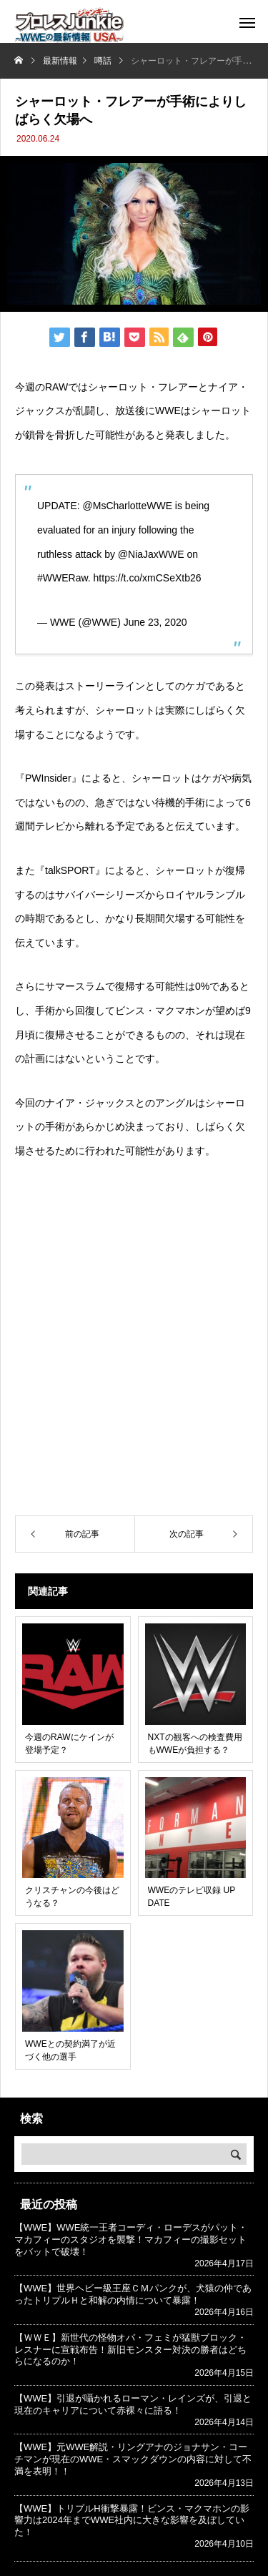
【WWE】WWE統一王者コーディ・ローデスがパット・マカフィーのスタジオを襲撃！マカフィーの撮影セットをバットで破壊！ (130, 2239)
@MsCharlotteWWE (127, 505)
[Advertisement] (134, 1361)
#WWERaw (62, 578)
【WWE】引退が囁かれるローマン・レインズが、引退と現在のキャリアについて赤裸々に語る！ (133, 2404)
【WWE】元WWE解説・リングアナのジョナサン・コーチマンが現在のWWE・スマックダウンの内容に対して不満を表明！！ (133, 2459)
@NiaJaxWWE (151, 554)
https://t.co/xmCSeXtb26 (148, 578)
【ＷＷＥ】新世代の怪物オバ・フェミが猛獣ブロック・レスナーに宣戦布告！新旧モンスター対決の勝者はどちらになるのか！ (130, 2349)
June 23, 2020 (155, 622)
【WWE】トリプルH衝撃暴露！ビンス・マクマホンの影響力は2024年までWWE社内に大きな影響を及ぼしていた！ (131, 2520)
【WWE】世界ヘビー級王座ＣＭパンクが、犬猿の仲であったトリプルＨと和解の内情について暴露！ (133, 2294)
